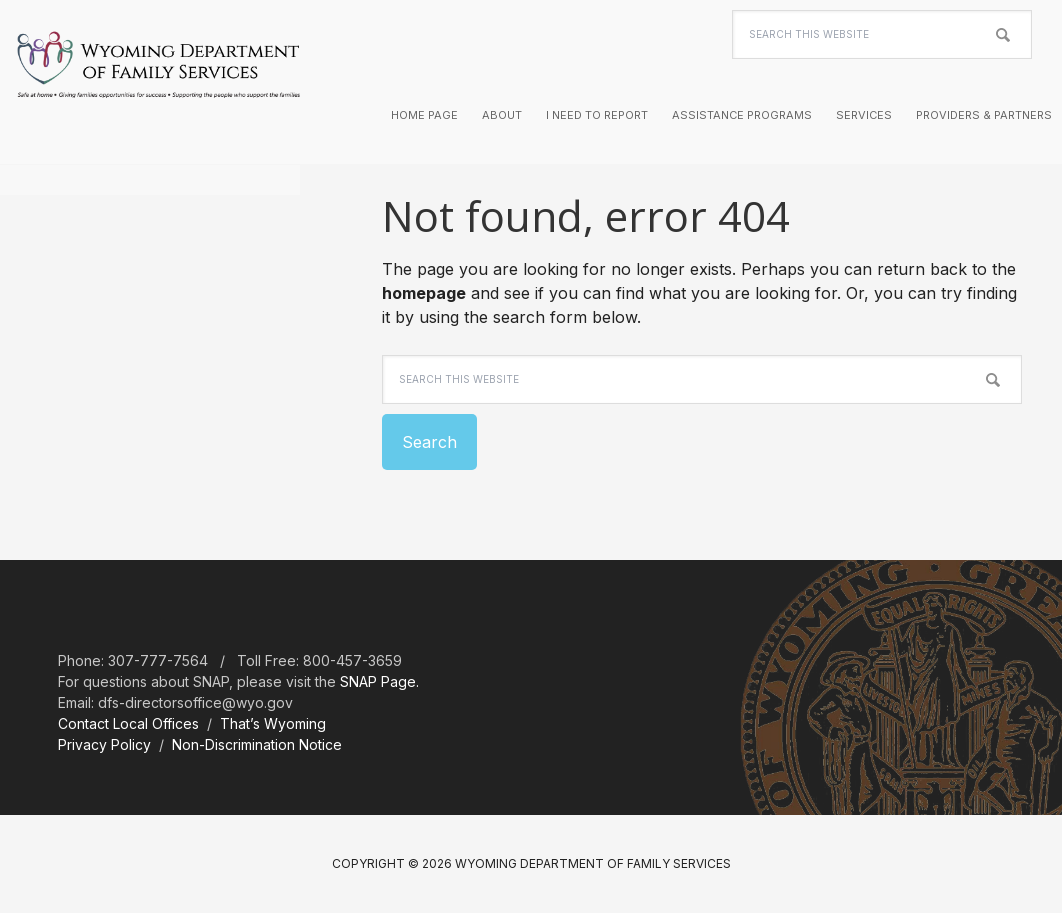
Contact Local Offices (128, 723)
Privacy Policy (104, 744)
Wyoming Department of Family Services (158, 80)
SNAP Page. (379, 681)
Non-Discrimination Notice (257, 744)
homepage (424, 293)
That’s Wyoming (273, 723)
